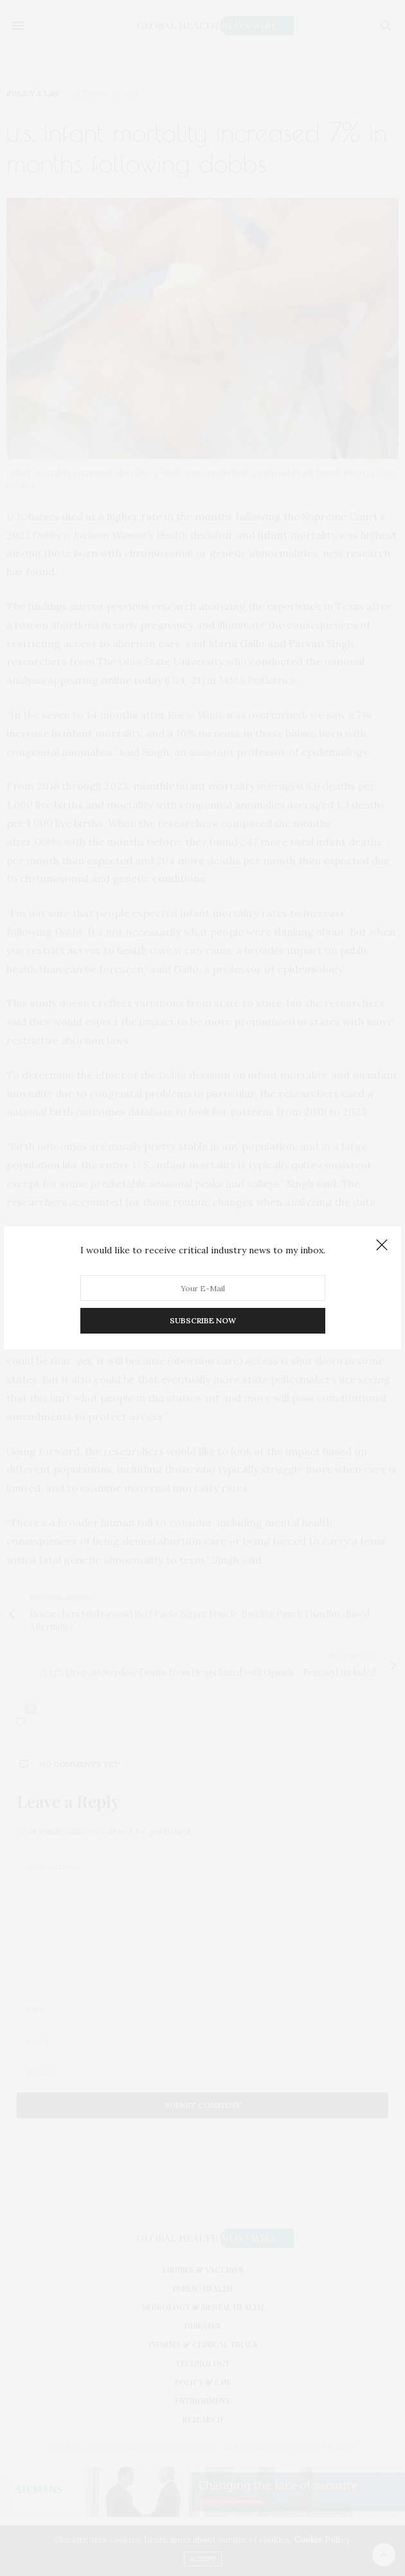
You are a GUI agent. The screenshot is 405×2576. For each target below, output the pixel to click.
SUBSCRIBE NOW (203, 1320)
